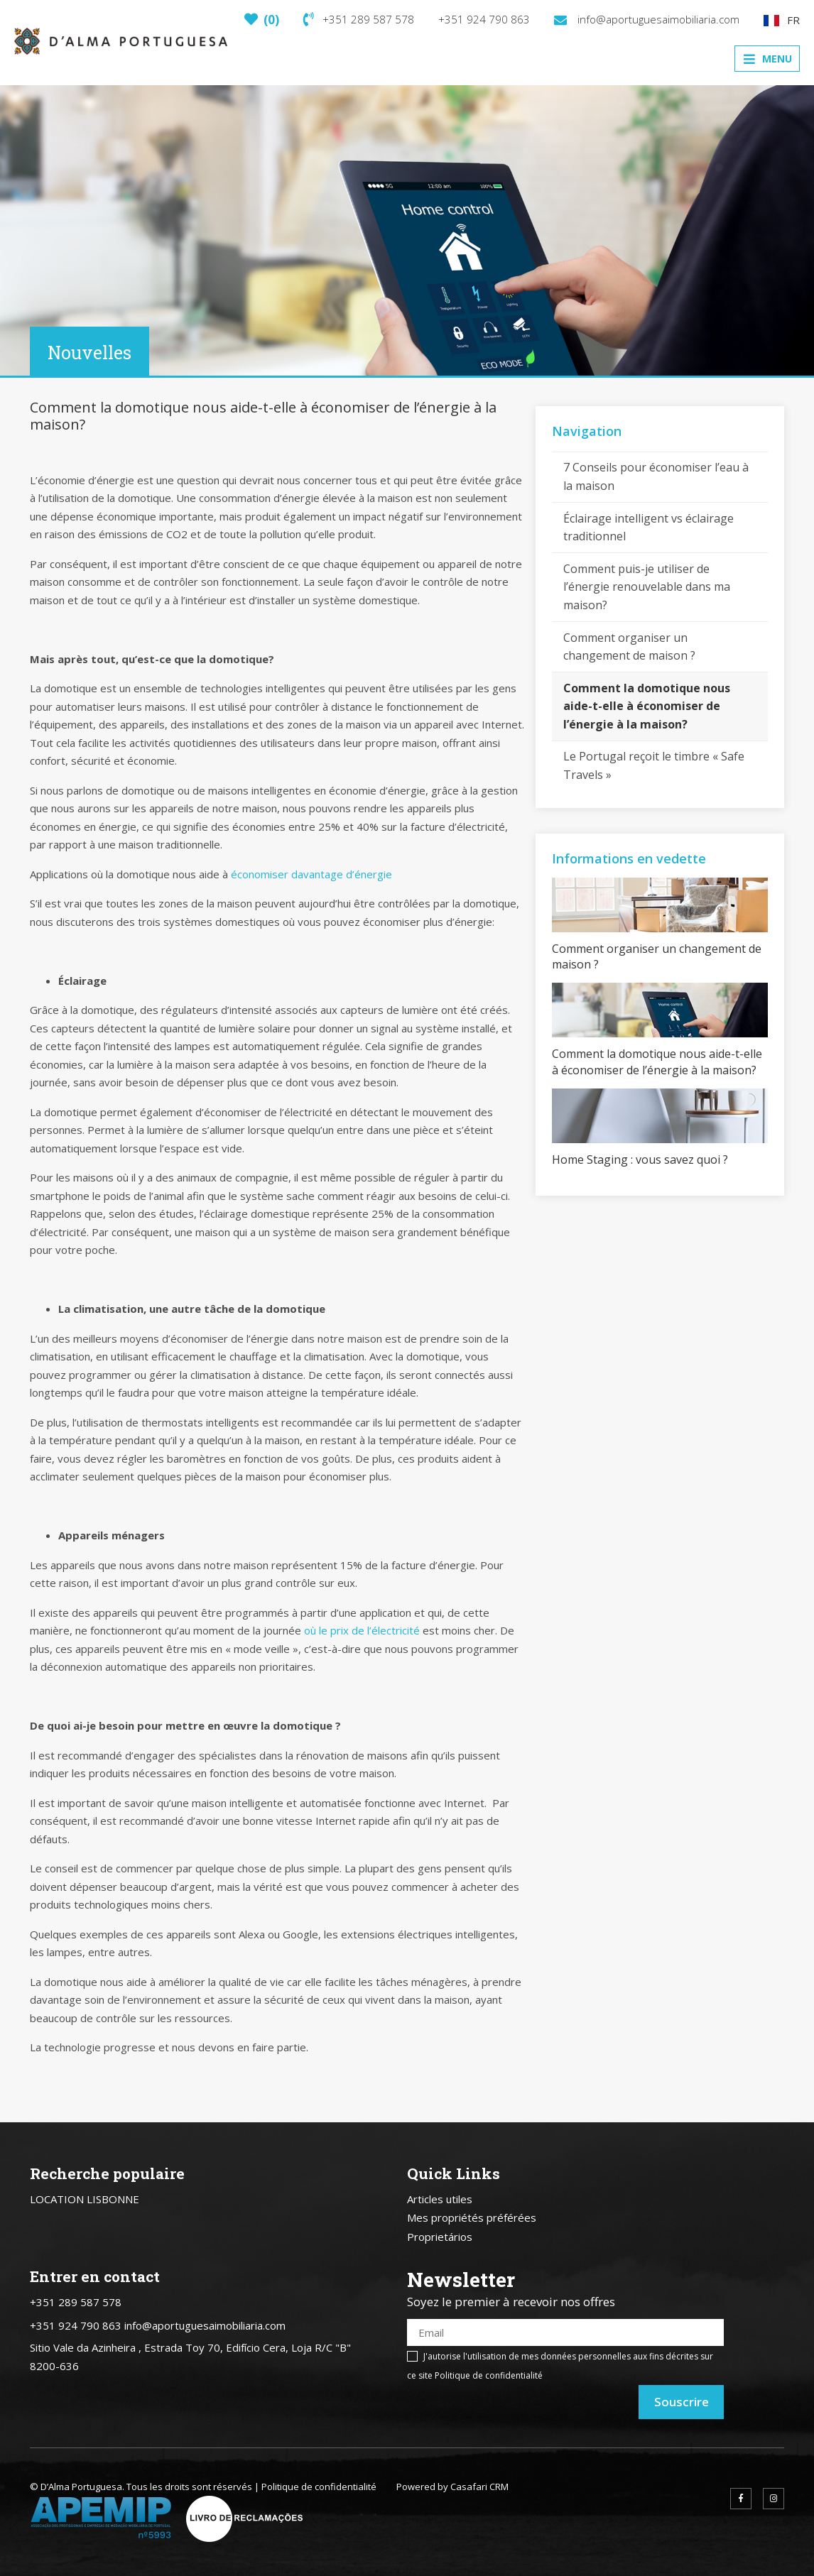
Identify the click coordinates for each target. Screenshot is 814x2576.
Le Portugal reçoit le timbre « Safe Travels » (653, 765)
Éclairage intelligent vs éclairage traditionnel (648, 528)
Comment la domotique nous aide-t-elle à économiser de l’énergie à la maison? (646, 706)
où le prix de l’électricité (362, 1630)
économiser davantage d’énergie (311, 874)
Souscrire (681, 2402)
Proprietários (439, 2237)
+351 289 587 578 (358, 19)
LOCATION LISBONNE (84, 2199)
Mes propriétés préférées (471, 2217)
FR (782, 20)
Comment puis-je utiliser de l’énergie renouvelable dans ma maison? (646, 587)
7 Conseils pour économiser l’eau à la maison (656, 476)
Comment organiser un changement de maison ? (629, 647)
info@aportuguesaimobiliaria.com (646, 19)
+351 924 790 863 (484, 19)
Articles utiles (439, 2199)
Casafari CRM (479, 2486)
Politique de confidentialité (489, 2375)
